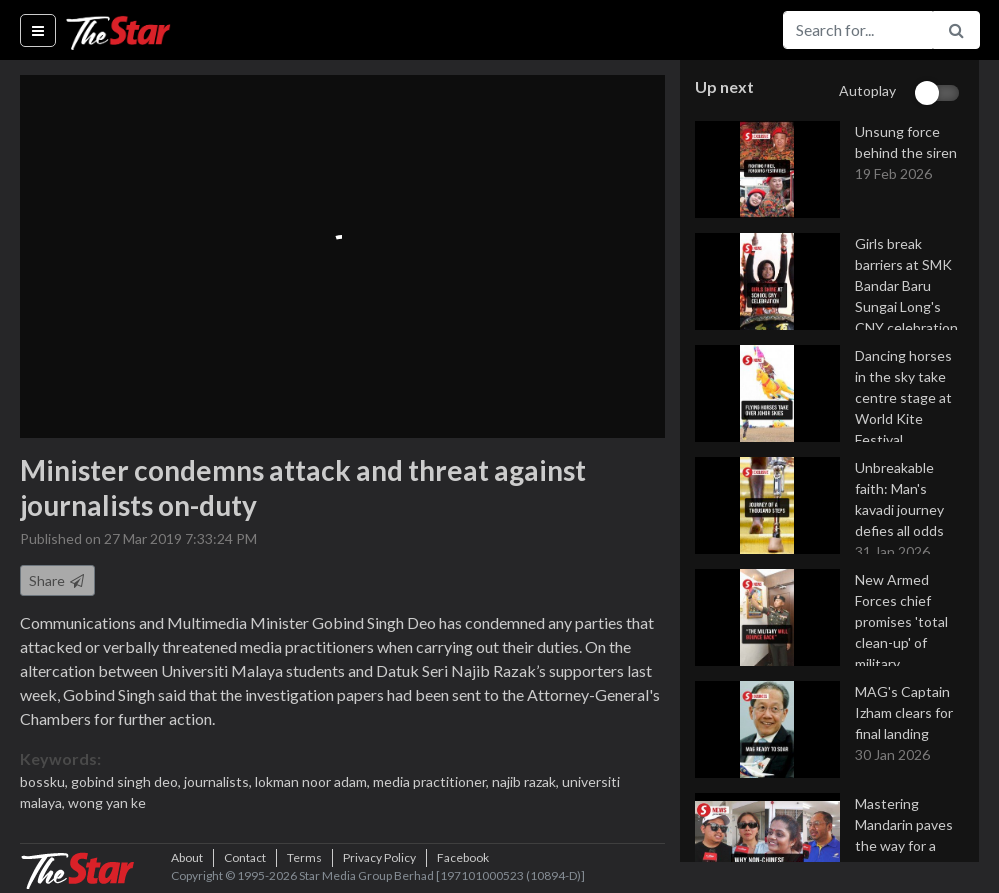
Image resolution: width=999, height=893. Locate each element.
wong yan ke (107, 802)
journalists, (219, 781)
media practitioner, (432, 781)
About (187, 857)
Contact (245, 857)
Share (57, 580)
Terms (304, 857)
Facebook (463, 857)
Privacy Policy (379, 857)
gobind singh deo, (127, 781)
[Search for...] (858, 30)
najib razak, (527, 781)
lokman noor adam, (314, 781)
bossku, (45, 781)
